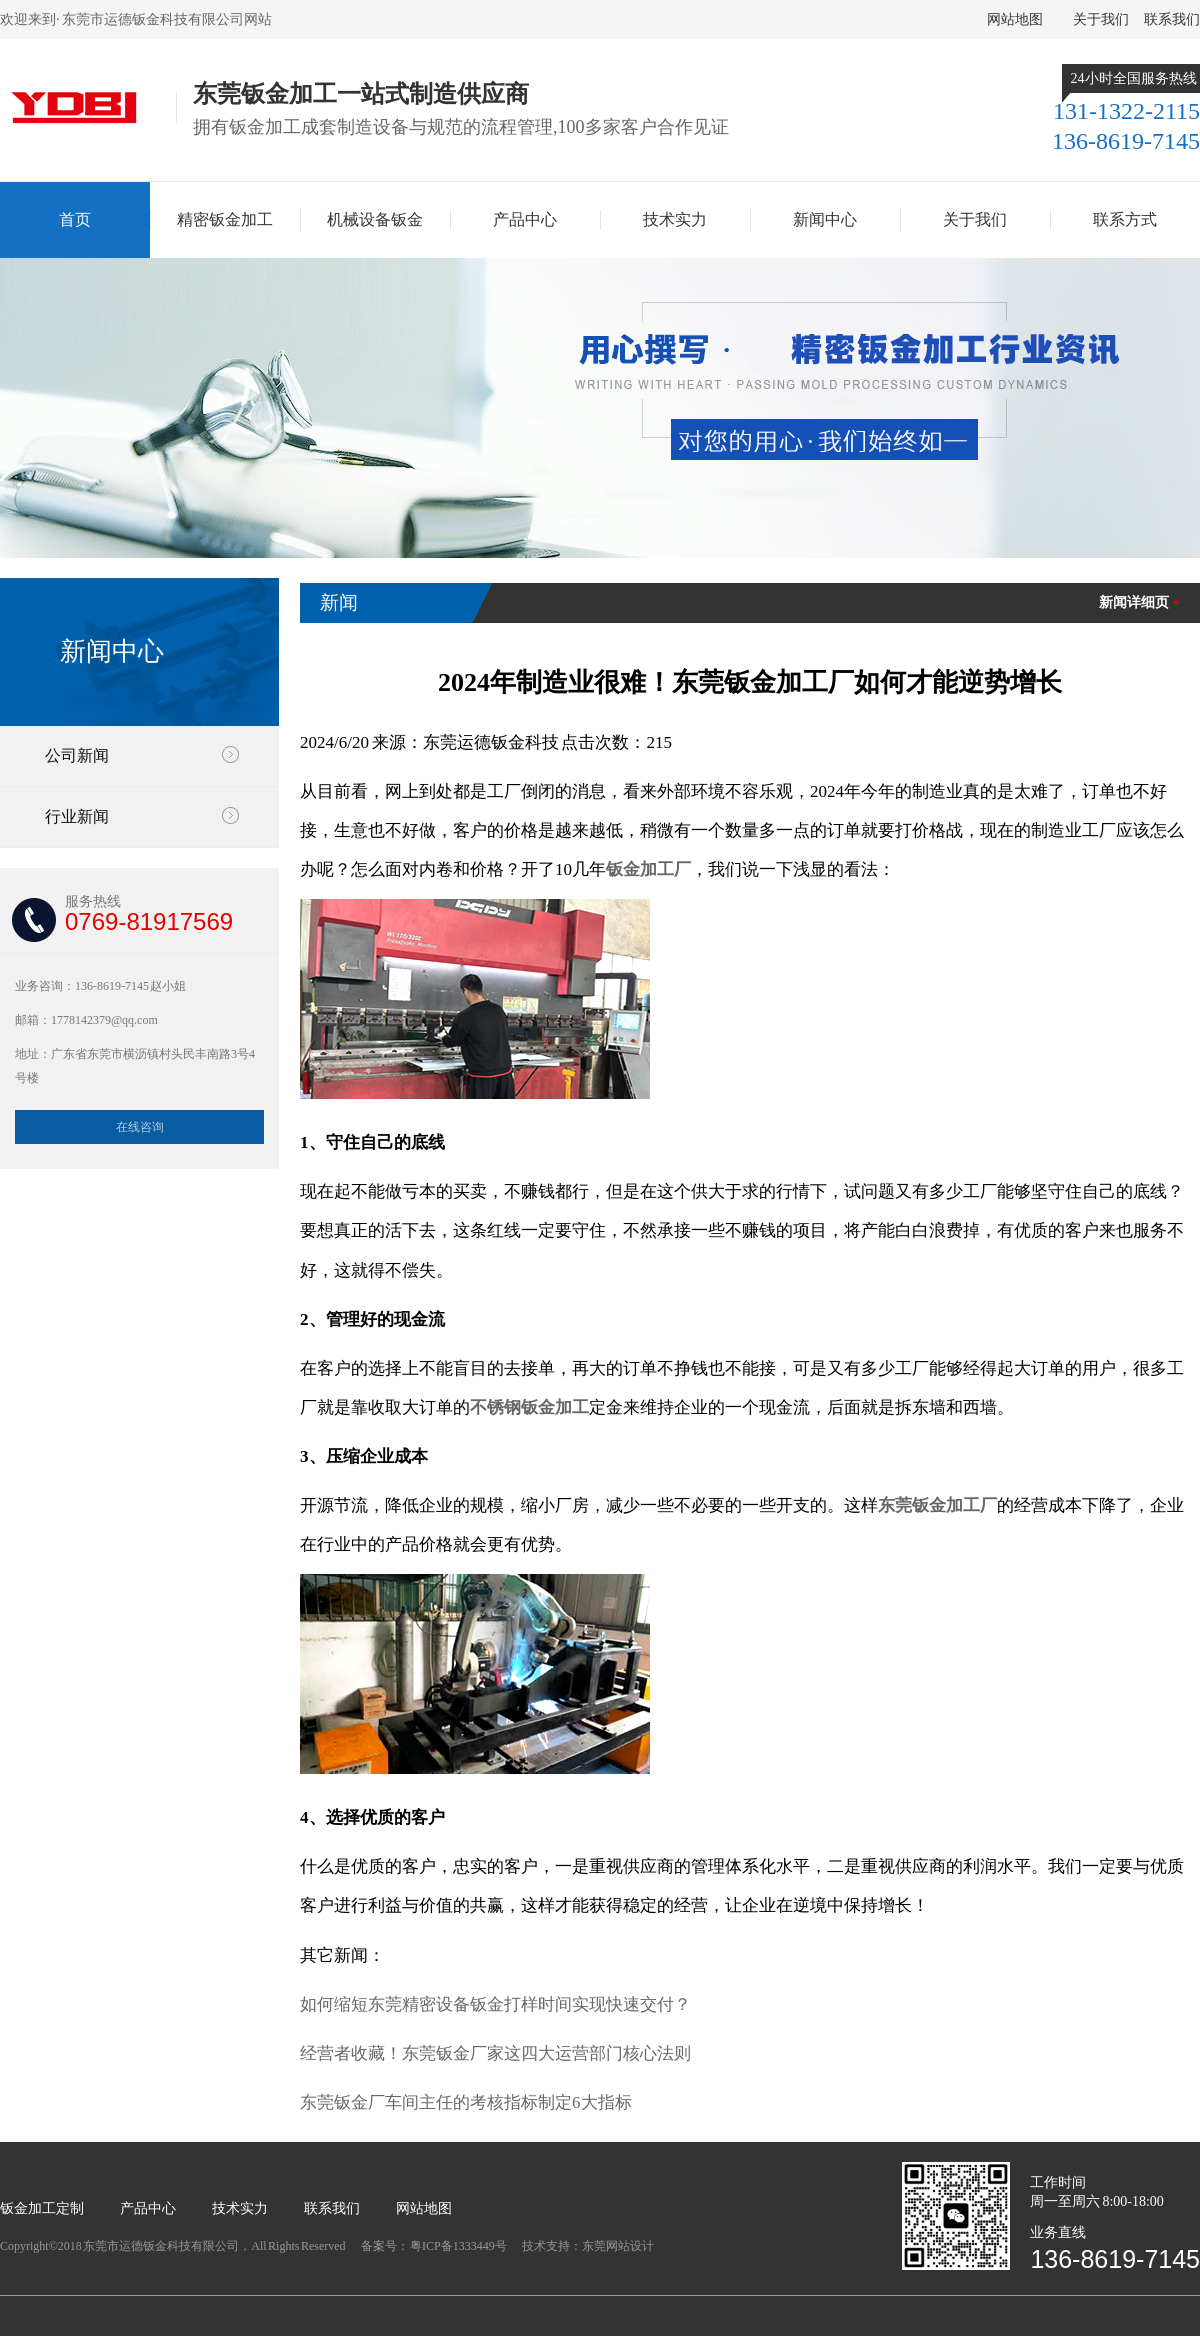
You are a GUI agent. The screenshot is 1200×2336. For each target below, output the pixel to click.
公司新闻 (77, 755)
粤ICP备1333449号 (459, 2246)
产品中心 (525, 219)
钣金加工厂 (648, 869)
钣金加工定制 (42, 2208)
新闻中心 (825, 219)
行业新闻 (77, 816)
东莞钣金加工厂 (937, 1505)
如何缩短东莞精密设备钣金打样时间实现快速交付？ (495, 2004)
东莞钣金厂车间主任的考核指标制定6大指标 (466, 2102)
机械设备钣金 (375, 219)
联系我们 (1172, 19)
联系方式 (1125, 219)
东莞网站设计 (618, 2246)
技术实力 (675, 219)
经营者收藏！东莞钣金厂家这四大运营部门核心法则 (495, 2053)
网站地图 (1015, 19)
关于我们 (1101, 19)
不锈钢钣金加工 (529, 1407)
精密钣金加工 (225, 219)
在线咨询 (140, 1127)
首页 (75, 219)
